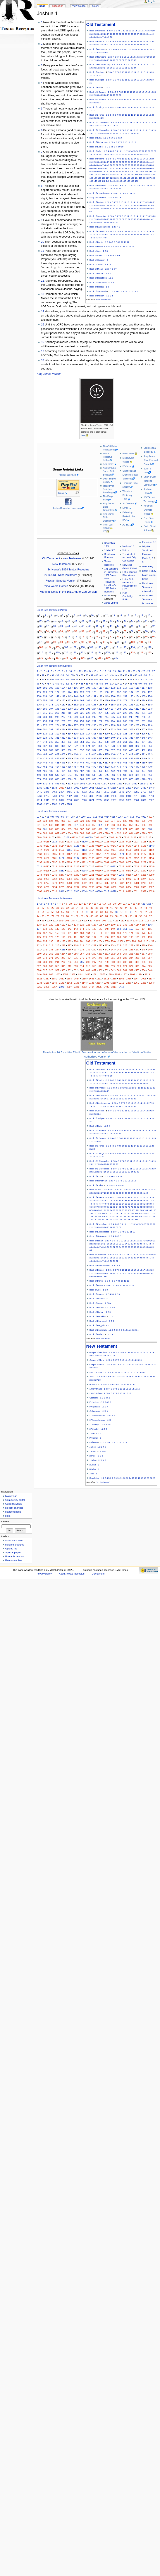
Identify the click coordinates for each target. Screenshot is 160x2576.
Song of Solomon (97, 197)
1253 (112, 783)
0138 (91, 845)
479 (150, 766)
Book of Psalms (96, 158)
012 (95, 816)
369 (57, 746)
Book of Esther (96, 146)
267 (131, 721)
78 (129, 168)
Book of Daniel (96, 242)
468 (82, 766)
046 (70, 825)
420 (137, 754)
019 (138, 816)
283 (113, 725)
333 (70, 737)
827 (137, 779)
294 (63, 729)
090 (106, 833)
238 (70, 717)
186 (100, 704)
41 (149, 34)
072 (113, 829)
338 (100, 737)
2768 (54, 796)
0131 (47, 845)
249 (137, 717)
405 (45, 754)
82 (140, 168)
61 (144, 165)
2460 (54, 792)
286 (131, 725)
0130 (39, 845)
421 (144, 754)
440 (144, 758)
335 (82, 737)
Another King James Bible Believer (109, 471)
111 (107, 174)
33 (126, 34)
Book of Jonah (96, 264)
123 (91, 178)
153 (131, 696)
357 (100, 742)
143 (107, 181)
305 (131, 729)
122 (153, 174)
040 (150, 821)
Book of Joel (95, 251)
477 (137, 766)
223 (94, 713)
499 (39, 775)
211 (137, 708)
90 (99, 171)
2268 (114, 787)
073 (119, 829)
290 (39, 729)
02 (43, 816)
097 (150, 833)
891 (57, 783)
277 (76, 725)
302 (113, 729)
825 (125, 779)
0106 (96, 837)
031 (94, 821)
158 (45, 700)
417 (119, 754)
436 (119, 758)
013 (101, 816)
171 (125, 700)
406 (51, 754)
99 (126, 171)
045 (63, 825)
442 (39, 762)
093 (125, 833)
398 (119, 750)
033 (106, 821)
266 (125, 721)
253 (45, 721)
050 (94, 825)
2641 (121, 792)
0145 (143, 845)
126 (103, 178)
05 (57, 816)
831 (45, 783)
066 (76, 829)
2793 (61, 796)
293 (57, 729)
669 (82, 779)
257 (70, 721)
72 (111, 168)
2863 (39, 804)
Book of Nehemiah (98, 142)
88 (93, 171)
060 (39, 829)
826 (131, 779)
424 (45, 758)
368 (51, 746)
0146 (151, 845)
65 (90, 168)
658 (57, 779)
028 (76, 821)
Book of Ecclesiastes (99, 193)
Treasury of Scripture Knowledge (108, 489)
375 (94, 746)
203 (88, 708)
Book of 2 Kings (96, 115)
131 (124, 178)
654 (150, 775)
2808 (114, 796)
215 (45, 713)
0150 (61, 850)
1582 (142, 783)
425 (51, 758)
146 (120, 181)
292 (51, 729)
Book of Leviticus (97, 49)
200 (70, 708)
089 (100, 833)
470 (94, 766)
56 (129, 165)
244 (106, 717)
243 (100, 717)
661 (76, 779)
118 (136, 174)
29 (114, 34)
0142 (121, 845)
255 (57, 721)
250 (144, 717)
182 (76, 704)
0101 (59, 837)
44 (93, 37)
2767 (47, 796)
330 (51, 737)
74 (117, 168)
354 (82, 742)
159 (51, 700)
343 (131, 737)
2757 (151, 792)
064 (63, 829)
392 (82, 750)
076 (137, 829)
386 (45, 750)
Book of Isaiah (96, 202)
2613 (91, 792)
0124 (114, 841)
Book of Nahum (96, 273)
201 (76, 708)
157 (39, 700)
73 (114, 168)
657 (51, 779)
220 (76, 713)
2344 (121, 787)
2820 (84, 800)
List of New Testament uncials (52, 811)
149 (132, 181)
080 (45, 833)
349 (51, 742)
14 (135, 30)
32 (123, 34)
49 (108, 37)
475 (125, 766)
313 (63, 733)
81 (138, 168)
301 (106, 729)
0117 (61, 841)
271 (39, 725)
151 (119, 696)
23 (96, 34)
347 (39, 742)
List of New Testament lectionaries (147, 599)
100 (129, 171)
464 (57, 766)
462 (45, 766)
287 (137, 725)
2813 (151, 796)
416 (113, 754)
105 (150, 171)
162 (70, 700)
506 (82, 775)
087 (88, 833)
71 (108, 168)
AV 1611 (126, 525)
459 (144, 762)
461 (39, 766)
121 (149, 174)
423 (39, 758)
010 (83, 816)
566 (113, 775)
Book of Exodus (96, 41)
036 (125, 821)
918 (76, 783)
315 (76, 733)
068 (88, 829)
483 (57, 771)
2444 (151, 787)
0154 (91, 850)
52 (117, 165)
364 (144, 742)
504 (70, 775)
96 (117, 171)
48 (105, 37)
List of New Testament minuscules (147, 587)
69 (102, 168)
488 (88, 771)
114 (120, 174)
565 (106, 775)
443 (45, 762)
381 (131, 746)
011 (89, 816)
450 (88, 762)
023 (45, 821)
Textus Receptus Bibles (107, 456)
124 (95, 178)
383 (144, 746)
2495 (76, 792)
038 (137, 821)
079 (39, 833)
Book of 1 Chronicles (99, 122)
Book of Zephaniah (98, 282)
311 (51, 733)
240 (82, 717)
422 (150, 754)
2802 (69, 796)
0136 (76, 845)
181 (70, 704)
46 (99, 37)
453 (106, 762)
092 (119, 833)
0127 (136, 841)
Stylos (125, 508)
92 (105, 171)
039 (144, 821)
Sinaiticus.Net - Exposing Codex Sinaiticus (130, 475)
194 (150, 704)
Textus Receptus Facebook (67, 508)
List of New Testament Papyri (52, 610)
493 (119, 771)
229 (131, 713)
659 (63, 779)
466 (70, 766)
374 (88, 746)
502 (57, 775)
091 (113, 833)
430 (82, 758)
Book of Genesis (97, 30)
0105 (89, 837)
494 (125, 771)
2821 (91, 800)
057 (137, 825)
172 (131, 700)
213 (150, 708)
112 (112, 174)
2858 (121, 800)
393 (88, 750)
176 (39, 704)
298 (88, 729)
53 (120, 165)
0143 (128, 845)
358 (106, 742)
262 (100, 721)
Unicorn (126, 550)
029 (82, 821)
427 (63, 758)
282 (106, 725)
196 (45, 708)
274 (57, 725)
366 (39, 746)
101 (133, 171)
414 (100, 754)
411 (82, 754)
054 (119, 825)
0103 (74, 837)
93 (108, 171)
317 (88, 733)
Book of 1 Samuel (97, 92)
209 (125, 708)
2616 (114, 792)
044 (57, 825)
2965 (69, 804)
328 (39, 737)
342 (125, 737)
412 (88, 754)
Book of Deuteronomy (99, 64)
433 (100, 758)
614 (131, 775)
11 (127, 30)
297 (82, 729)
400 (131, 750)
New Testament (103, 299)
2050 (61, 787)
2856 (106, 800)
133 (132, 178)
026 (63, 821)
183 (82, 704)
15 (139, 30)
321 (113, 733)
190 (125, 704)
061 (45, 829)
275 (63, 725)
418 (125, 754)
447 (70, 762)
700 (100, 779)
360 (119, 742)
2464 (61, 792)
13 (133, 30)
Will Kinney (147, 566)
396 (106, 750)
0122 (99, 841)
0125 (121, 841)
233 (39, 717)
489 (94, 771)
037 (131, 821)
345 (144, 737)
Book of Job (95, 151)
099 (45, 837)
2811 (136, 796)
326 (144, 733)
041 (39, 825)
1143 (90, 783)
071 (106, 829)
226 (113, 713)
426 (57, 758)
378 (113, 746)
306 (137, 729)
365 (150, 742)
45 (96, 37)
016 (120, 816)
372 (76, 746)
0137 (84, 845)
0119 (76, 841)
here (83, 435)
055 (125, 825)
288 (144, 725)
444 (51, 762)
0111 (133, 837)
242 (94, 717)
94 (111, 171)
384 (150, 746)
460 (150, 762)
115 (124, 174)
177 (45, 704)
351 (63, 742)
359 (113, 742)
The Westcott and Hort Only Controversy (129, 557)
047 (76, 825)
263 (106, 721)
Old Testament (100, 24)
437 (125, 758)
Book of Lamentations (99, 227)
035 (119, 821)
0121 (91, 841)
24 (99, 34)
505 (76, 775)
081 (51, 833)
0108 (111, 837)
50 (111, 37)
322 (119, 733)
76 (123, 168)
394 (94, 750)
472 (106, 766)
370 (63, 746)
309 (39, 733)
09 (77, 816)
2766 (39, 796)
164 (82, 700)
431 (88, 758)
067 (82, 829)
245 (113, 717)
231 (144, 713)
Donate (61, 493)
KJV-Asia (126, 466)
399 (125, 750)
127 (107, 178)
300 (100, 729)
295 (70, 729)
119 (141, 174)
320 (106, 733)
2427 (136, 787)
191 (131, 704)
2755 (136, 792)
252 (39, 721)
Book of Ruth (95, 87)
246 (119, 717)
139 (91, 181)
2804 (84, 796)
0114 (39, 841)
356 (94, 742)
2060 (84, 787)
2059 (76, 787)
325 (137, 733)
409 (70, 754)
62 (146, 165)
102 (137, 171)
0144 (136, 845)
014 (107, 816)
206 (106, 708)
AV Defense (128, 503)
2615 (106, 792)
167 (100, 700)
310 (45, 733)
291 (45, 729)
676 (88, 779)
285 (125, 725)
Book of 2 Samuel (97, 99)
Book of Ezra (95, 138)
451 (94, 762)
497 (144, 771)
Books (107, 595)
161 (63, 700)
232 (150, 713)
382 (137, 746)
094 (131, 833)
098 (39, 837)
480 (39, 771)
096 (144, 833)
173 (137, 700)
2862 (151, 800)
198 (57, 708)
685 (94, 779)
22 (93, 34)
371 (70, 746)
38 (140, 34)
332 (63, 737)
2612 (84, 792)
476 (131, 766)
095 (137, 833)
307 (144, 729)
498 (150, 771)
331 (57, 737)
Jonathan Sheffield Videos (148, 510)
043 (51, 825)
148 (128, 181)
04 (53, 816)
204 (94, 708)
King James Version (49, 373)
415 (106, 754)
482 (51, 771)
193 (144, 704)
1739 (149, 783)
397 (113, 750)
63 (149, 165)
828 (144, 779)
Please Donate (67, 474)
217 (57, 713)
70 (105, 168)
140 (95, 181)
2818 (69, 800)
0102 (66, 837)
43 (90, 37)
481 (45, 771)
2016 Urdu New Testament (60, 575)
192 (137, 704)
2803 (76, 796)
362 (131, 742)
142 (103, 181)
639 (137, 775)
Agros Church (111, 603)
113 (116, 174)
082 (57, 833)
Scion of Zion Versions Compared (150, 481)
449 (82, 762)
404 (39, 754)
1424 (127, 783)
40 (146, 34)
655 (39, 779)
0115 (47, 841)
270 (150, 721)
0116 (54, 841)
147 (124, 181)
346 (150, 737)
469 (88, 766)
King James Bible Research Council (151, 460)
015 (113, 816)
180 (63, 704)
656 (45, 779)
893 (70, 783)
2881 (47, 804)
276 (70, 725)
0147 (39, 850)
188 (113, 704)
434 (106, 758)
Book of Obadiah (97, 260)
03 (47, 816)
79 (132, 168)
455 (119, 762)
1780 (39, 787)
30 (117, 34)
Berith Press (128, 453)
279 (88, 725)
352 (70, 742)
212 (144, 708)
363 (137, 742)
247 (125, 717)
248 (131, 717)
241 (88, 717)
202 (82, 708)
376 (100, 746)
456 (125, 762)
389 (63, 750)
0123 (106, 841)
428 (70, 758)
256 (63, 721)
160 (57, 700)
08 (72, 816)
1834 (54, 787)
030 (88, 821)
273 (51, 725)
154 (137, 696)
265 (119, 721)
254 (51, 721)
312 (57, 733)
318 (94, 733)
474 (119, 766)
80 (135, 168)
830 (39, 783)
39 (144, 34)
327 (150, 733)
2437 (143, 787)
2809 (121, 796)
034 (113, 821)
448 (76, 762)
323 (125, 733)
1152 (97, 783)
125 (99, 178)
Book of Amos (96, 255)
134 (136, 178)
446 (63, 762)
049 (88, 825)
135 (141, 178)
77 (126, 168)
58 (135, 165)
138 (153, 178)
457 (131, 762)
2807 (106, 796)
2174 (106, 787)
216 (51, 713)
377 (106, 746)
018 (132, 816)
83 (144, 168)
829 (150, 779)
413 (94, 754)
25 (102, 34)
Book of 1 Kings (96, 107)
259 (82, 721)
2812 (143, 796)
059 (150, 825)
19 (150, 30)
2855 (99, 800)
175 (150, 700)
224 (100, 713)
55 (126, 165)
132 (128, 178)
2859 (128, 800)
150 (136, 181)
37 (138, 34)
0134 (61, 845)
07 (67, 816)
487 (82, 771)
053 (113, 825)
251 (150, 717)
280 (94, 725)
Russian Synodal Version (60, 580)
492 (113, 771)
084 (70, 833)
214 (39, 713)
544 (100, 775)
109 (99, 174)
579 (119, 775)
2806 (99, 796)
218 (63, 713)
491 (106, 771)
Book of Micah (96, 269)
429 (76, 758)
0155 (99, 850)
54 (123, 165)
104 (146, 171)
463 (51, 766)
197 (51, 708)
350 (57, 742)
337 (94, 737)
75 (120, 168)
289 (150, 725)
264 (113, 721)
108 (95, 174)
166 (94, 700)
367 (45, 746)
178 (51, 704)
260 (88, 721)
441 (150, 758)
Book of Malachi (97, 295)
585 (125, 775)
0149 (54, 850)
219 (70, 713)
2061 (91, 787)
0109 (118, 837)
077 (144, 829)
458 (137, 762)
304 (125, 729)
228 (125, 713)
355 (88, 742)
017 (126, 816)
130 (120, 178)
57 (132, 165)
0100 (51, 837)
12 (130, 30)
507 (88, 775)
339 (106, 737)
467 (76, 766)
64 (152, 165)
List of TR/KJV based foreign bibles (149, 575)
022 (39, 821)
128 (112, 178)
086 (82, 833)
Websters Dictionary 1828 (127, 495)
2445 (39, 792)
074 (125, 829)
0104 (81, 837)
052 (106, 825)
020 (144, 816)
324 (131, 733)
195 (39, 708)
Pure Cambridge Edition (127, 596)
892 (63, 783)
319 (100, 733)
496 (137, 771)
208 (119, 708)
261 (94, 721)
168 (106, 700)
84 (146, 168)
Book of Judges (96, 80)
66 (93, 168)
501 (51, 775)
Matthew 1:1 (128, 546)
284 (119, 725)
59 (138, 165)
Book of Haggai (96, 287)
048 (82, 825)
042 (45, 825)
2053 (69, 787)
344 (137, 737)
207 (113, 708)
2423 (128, 787)
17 (144, 30)
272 (45, 725)
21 (90, 34)
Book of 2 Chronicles (99, 130)
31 (120, 34)
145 (116, 181)
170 (119, 700)
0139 (99, 845)
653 (144, 775)
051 (100, 825)
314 (70, 733)
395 (100, 750)
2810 (128, 796)
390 (70, 750)
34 (129, 34)
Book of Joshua (96, 72)
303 (119, 729)
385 (39, 750)
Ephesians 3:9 (149, 542)
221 (82, 713)
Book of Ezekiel (96, 231)
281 (100, 725)
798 (106, 779)
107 (91, 174)
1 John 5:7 (109, 550)
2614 (99, 792)
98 (123, 171)
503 (63, 775)
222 (88, 713)
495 (131, 771)
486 (76, 771)
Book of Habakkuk (98, 278)
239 (76, 717)
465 (63, 766)
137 (149, 178)
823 (113, 779)
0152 (76, 850)
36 (135, 34)
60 (140, 165)
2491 (69, 792)
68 (99, 168)
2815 (47, 800)
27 (108, 34)
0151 (69, 850)
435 (113, 758)
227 (119, 713)
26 (105, 34)
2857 (114, 800)
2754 (128, 792)
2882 (54, 804)
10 (124, 30)
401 (137, 750)
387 (51, 750)
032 (100, 821)
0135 (69, 845)
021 (151, 816)
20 (153, 30)
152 (125, 696)
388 (57, 750)
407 (57, 754)
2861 (143, 800)
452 (100, 762)
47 (102, 37)
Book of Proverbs (97, 185)
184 (88, 704)
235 (51, 717)
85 (149, 168)
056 (131, 825)
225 (106, 713)
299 (94, 729)
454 (113, 762)
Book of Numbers (97, 57)
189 (119, 704)
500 (45, 775)
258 (76, 721)
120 (144, 174)
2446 (47, 792)
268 (137, 721)
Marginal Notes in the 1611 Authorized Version (68, 591)
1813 (47, 787)
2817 (61, 800)
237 (63, 717)
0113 (148, 837)
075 (131, 829)
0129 (151, 841)
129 (116, 178)
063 (57, 829)
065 (70, 829)
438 (131, 758)
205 (100, 708)
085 (76, 833)
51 (114, 165)
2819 (76, 800)
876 (51, 783)
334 (76, 737)
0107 (104, 837)
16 (141, 30)
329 (45, 737)
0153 (84, 850)
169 (113, 700)
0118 (69, 841)
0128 (143, 841)
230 (137, 713)
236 (57, 717)
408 (63, 754)
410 (76, 754)
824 (119, 779)
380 (125, 746)
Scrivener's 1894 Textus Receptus (68, 569)
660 (70, 779)
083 (63, 833)
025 (57, 821)
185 (94, 704)
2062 (99, 787)
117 (132, 174)
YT (104, 531)
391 (76, 750)
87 (90, 171)
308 (150, 729)
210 (131, 708)
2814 (39, 800)
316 (82, 733)
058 (144, 825)
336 (88, 737)
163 (76, 700)
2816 (54, 800)
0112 (141, 837)
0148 (47, 850)
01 (38, 816)
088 (94, 833)
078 (150, 829)
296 (76, 729)
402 (144, 750)
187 (106, 704)
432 (94, 758)
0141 (114, 845)
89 (96, 171)
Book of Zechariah (98, 291)
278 (82, 725)
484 (63, 771)
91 (102, 171)
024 (51, 821)
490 (100, 771)
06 (62, 816)
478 (144, 766)
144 (112, 181)
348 (45, 742)
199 (63, 708)
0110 (126, 837)
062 (51, 829)
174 (144, 700)
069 (94, 829)
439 (137, 758)
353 (76, 742)
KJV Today (108, 464)
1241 (105, 783)
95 (114, 171)
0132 (54, 845)
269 (144, 721)
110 (103, 174)
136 (144, 178)
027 (70, 821)
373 (82, 746)
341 (119, 737)
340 (113, 737)
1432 (134, 783)
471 (100, 766)
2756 (143, 792)
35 (132, 34)
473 (113, 766)
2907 (61, 804)
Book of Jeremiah (97, 216)
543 (94, 775)
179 (57, 704)
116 (128, 174)
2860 (136, 800)
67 (96, 168)
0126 (128, 841)
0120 (84, 841)
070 (100, 829)
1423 (119, 783)
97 (120, 171)
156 (150, 696)
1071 (82, 783)
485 (70, 771)
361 (125, 742)
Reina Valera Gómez (55, 586)
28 (111, 34)
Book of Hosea (96, 246)
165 (88, 700)
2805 (91, 796)
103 (142, 171)
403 (150, 750)
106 (154, 171)
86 (152, 168)
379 (119, 746)
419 (131, 754)
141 (99, 181)
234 (45, 717)
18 (147, 30)
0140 (106, 845)
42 (152, 34)
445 (57, 762)
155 (144, 696)
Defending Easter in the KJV (128, 516)
